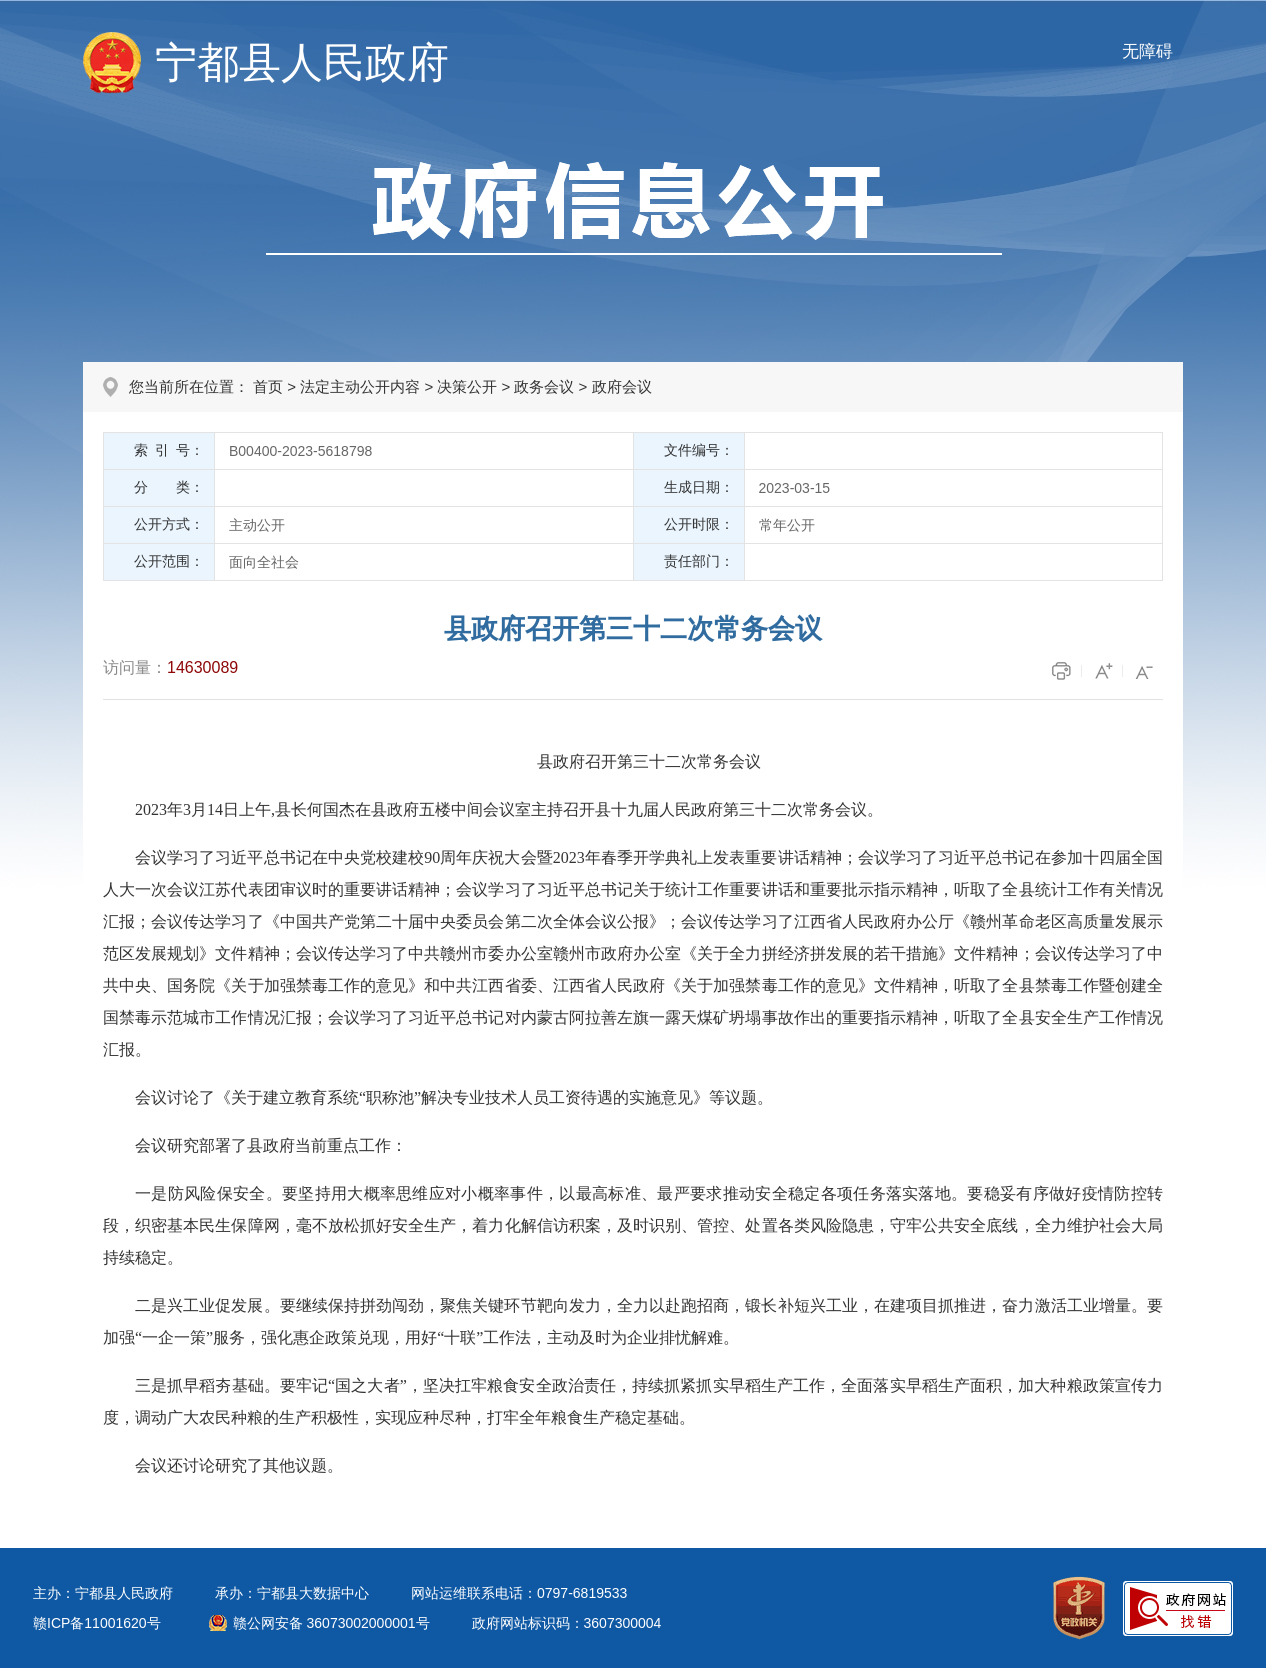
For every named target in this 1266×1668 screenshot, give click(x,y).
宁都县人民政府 (302, 62)
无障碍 (1147, 51)
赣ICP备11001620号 (97, 1623)
